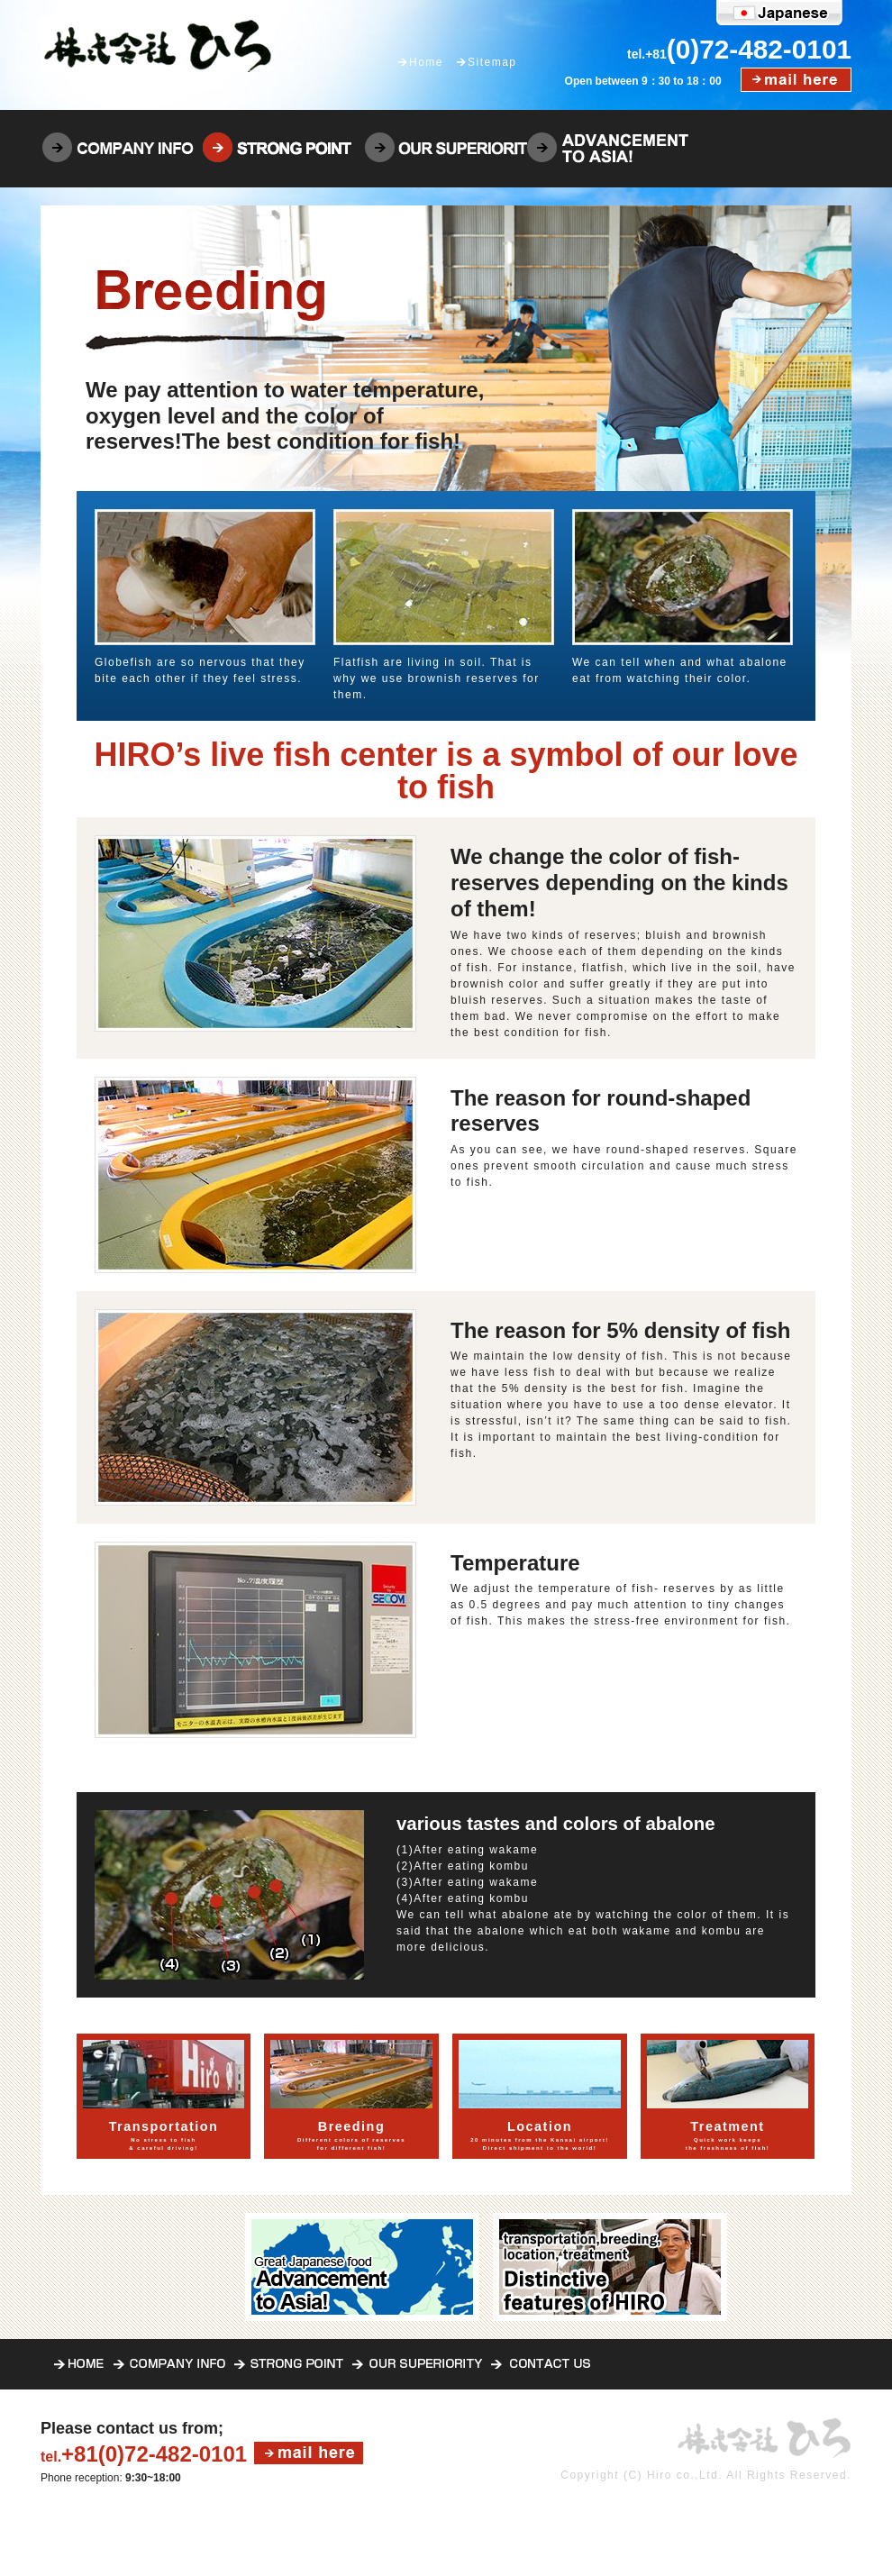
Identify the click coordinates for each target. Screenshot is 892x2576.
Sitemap (492, 62)
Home (426, 62)
